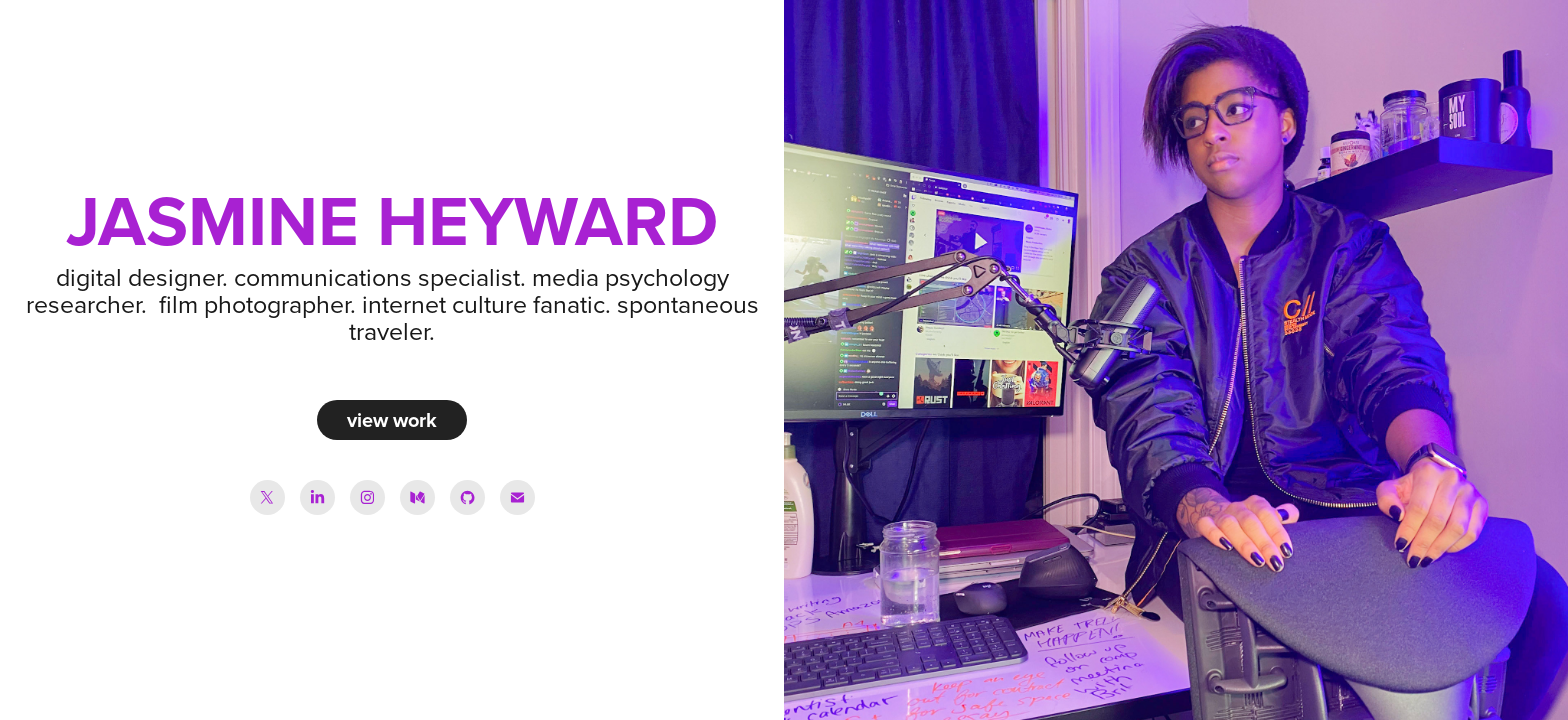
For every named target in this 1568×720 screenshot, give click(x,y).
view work (392, 419)
